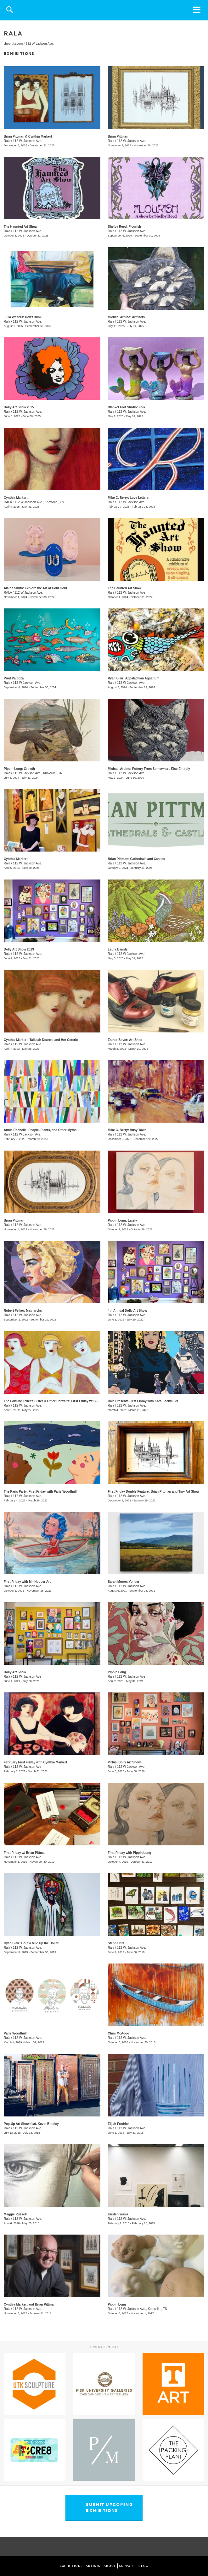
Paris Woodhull (15, 2033)
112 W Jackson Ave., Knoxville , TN (39, 502)
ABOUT (110, 2566)
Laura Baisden (119, 949)
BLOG (143, 2566)
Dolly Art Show (15, 1672)
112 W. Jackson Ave (131, 592)
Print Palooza (14, 678)
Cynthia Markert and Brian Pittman (29, 2304)
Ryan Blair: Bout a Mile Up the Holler (31, 1943)
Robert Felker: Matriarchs (23, 1310)
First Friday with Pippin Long (129, 1852)
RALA (8, 502)
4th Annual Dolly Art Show (127, 1310)
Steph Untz (116, 1943)
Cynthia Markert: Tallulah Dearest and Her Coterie (41, 1040)
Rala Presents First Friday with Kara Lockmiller (143, 1401)
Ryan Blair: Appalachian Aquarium (134, 678)
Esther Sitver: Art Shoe (125, 1040)
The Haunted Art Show (20, 226)
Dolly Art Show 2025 (19, 407)
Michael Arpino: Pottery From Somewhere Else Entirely (149, 769)
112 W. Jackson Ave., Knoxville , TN (142, 2309)
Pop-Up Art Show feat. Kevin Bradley (31, 2124)
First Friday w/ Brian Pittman (25, 1852)
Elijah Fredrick (119, 2124)
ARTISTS (93, 2566)
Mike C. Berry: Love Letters (128, 497)
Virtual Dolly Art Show (124, 1762)
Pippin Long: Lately (122, 1220)
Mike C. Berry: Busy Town (127, 1130)
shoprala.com (13, 43)
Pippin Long (117, 1672)
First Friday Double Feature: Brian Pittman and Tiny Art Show (154, 1491)
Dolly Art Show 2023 (19, 949)
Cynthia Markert (16, 497)
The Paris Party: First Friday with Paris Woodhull (40, 1491)
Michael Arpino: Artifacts (126, 317)
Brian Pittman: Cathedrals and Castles (136, 859)
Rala (7, 141)
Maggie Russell (15, 2214)
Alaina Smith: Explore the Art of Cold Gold (35, 588)
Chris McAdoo (118, 2033)
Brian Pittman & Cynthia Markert (28, 136)
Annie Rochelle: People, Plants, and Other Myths (40, 1130)
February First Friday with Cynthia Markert (35, 1762)
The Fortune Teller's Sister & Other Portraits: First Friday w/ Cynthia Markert (60, 1401)
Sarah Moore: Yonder (123, 1581)
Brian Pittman (118, 136)
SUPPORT (127, 2566)
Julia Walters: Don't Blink (23, 317)
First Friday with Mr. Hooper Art (27, 1581)
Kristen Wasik (118, 2214)
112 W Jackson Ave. (131, 502)
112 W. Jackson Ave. (40, 43)
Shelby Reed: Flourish (124, 226)
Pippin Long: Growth (19, 769)
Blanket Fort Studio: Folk (126, 407)
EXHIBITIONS (71, 2566)
